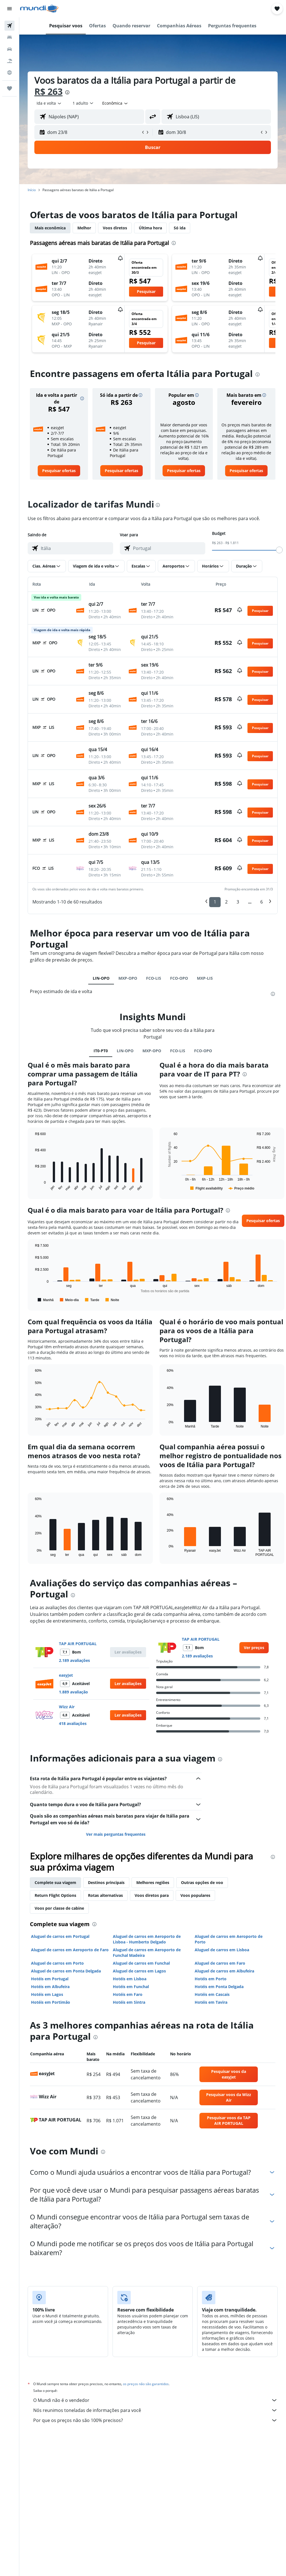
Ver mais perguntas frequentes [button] (116, 1834)
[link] (59, 470)
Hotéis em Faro (127, 1994)
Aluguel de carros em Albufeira (224, 1971)
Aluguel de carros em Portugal (60, 1936)
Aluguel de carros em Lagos (139, 1971)
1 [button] (215, 902)
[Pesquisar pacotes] (9, 60)
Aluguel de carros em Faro (220, 1963)
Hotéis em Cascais (212, 1994)
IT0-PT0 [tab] (101, 1050)
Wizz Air (67, 1706)
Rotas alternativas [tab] (105, 1895)
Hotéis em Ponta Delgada (219, 1986)
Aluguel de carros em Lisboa (222, 1949)
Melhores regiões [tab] (152, 1882)
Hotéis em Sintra (129, 2002)
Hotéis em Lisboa (129, 1978)
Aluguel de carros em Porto (57, 1963)
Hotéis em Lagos (47, 1994)
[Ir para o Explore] (9, 72)
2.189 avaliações (74, 1660)
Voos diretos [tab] (115, 227)
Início (32, 190)
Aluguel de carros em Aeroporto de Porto (229, 1939)
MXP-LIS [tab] (205, 978)
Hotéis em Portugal (49, 1978)
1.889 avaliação (73, 1692)
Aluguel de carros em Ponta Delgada (66, 1971)
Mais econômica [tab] (50, 227)
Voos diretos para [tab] (152, 1895)
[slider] (279, 550)
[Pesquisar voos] (9, 25)
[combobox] (115, 103)
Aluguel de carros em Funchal (141, 1963)
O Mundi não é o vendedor (155, 2400)
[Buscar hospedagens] (9, 37)
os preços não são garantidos (146, 2384)
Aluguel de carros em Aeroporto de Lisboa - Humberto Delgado (147, 1939)
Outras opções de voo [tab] (202, 1882)
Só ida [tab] (179, 227)
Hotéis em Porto (211, 1978)
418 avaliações (73, 1723)
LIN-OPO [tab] (101, 978)
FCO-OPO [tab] (179, 978)
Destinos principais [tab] (106, 1882)
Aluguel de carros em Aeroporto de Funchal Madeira (147, 1952)
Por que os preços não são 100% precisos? (155, 2420)
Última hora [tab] (150, 227)
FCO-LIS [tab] (153, 978)
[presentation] (67, 92)
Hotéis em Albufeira (50, 1986)
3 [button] (238, 902)
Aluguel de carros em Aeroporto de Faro (70, 1949)
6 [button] (261, 902)
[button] (9, 9)
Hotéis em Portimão (50, 2002)
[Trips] (9, 88)
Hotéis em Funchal (131, 1986)
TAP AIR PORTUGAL (78, 1643)
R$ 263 (48, 91)
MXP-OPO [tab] (127, 978)
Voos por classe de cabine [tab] (59, 1908)
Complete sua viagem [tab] (55, 1882)
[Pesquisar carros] (9, 49)
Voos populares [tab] (195, 1895)
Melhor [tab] (84, 227)
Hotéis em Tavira (211, 2002)
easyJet (66, 1675)
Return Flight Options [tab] (55, 1895)
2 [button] (226, 902)
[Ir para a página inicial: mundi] (39, 9)
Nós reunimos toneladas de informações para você (155, 2410)
